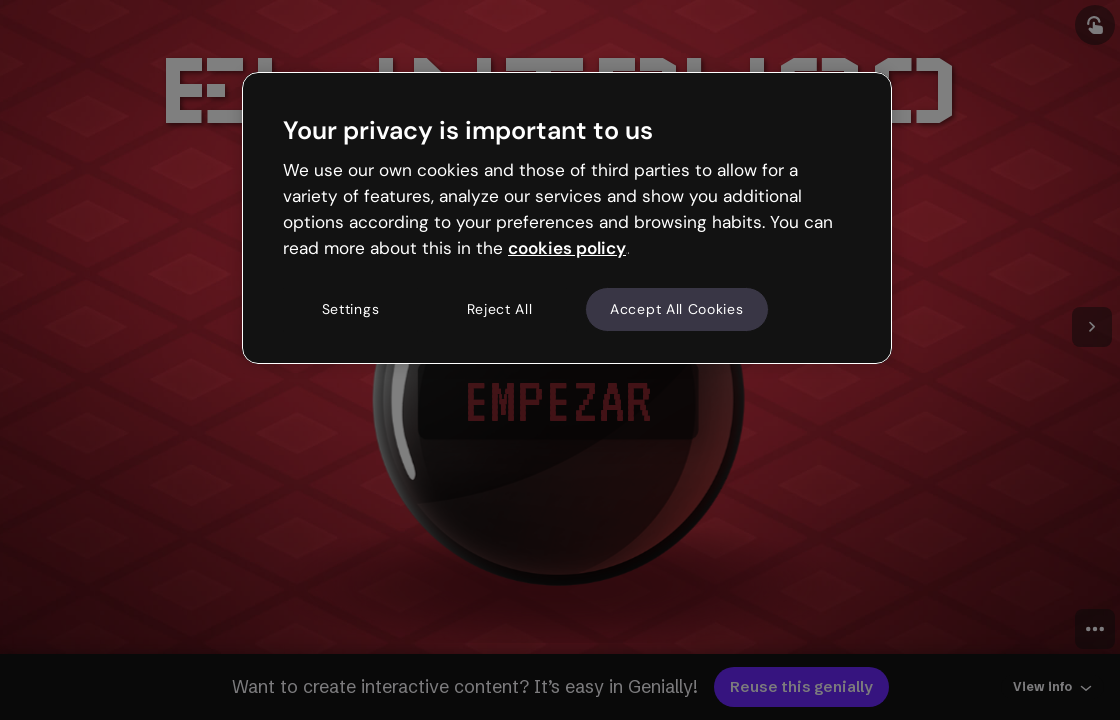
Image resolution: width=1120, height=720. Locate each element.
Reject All (500, 309)
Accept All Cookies (677, 309)
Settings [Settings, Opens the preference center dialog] (351, 309)
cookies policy (567, 248)
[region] (567, 218)
